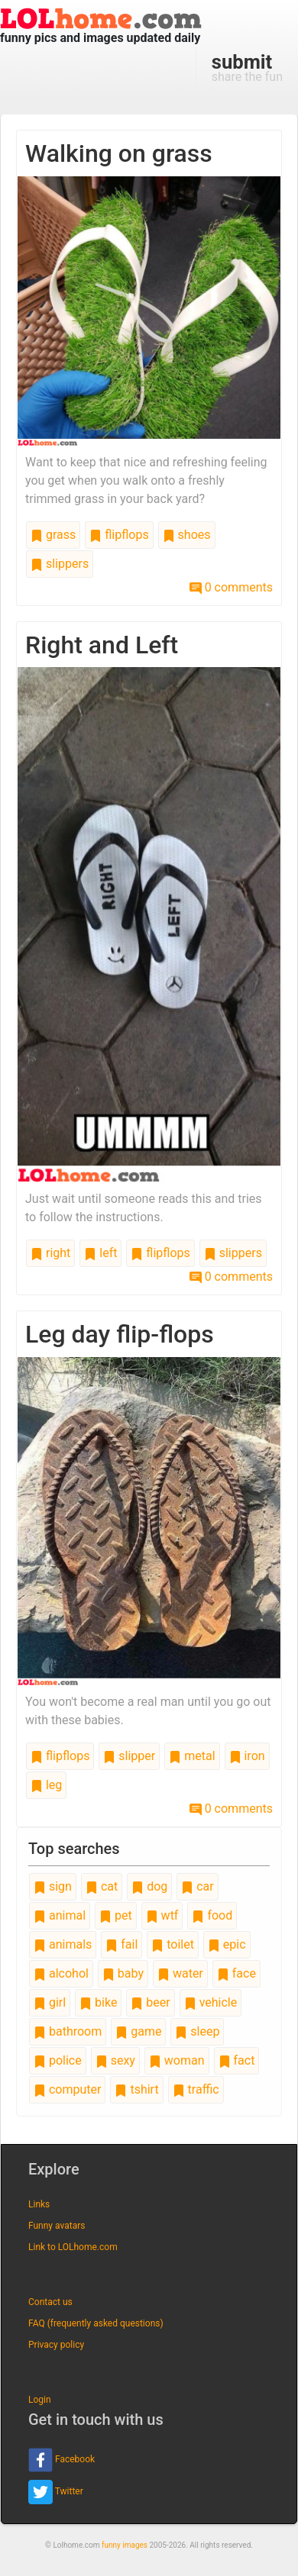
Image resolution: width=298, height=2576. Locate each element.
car (197, 1886)
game (138, 2031)
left (100, 1253)
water (180, 1973)
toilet (172, 1944)
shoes (187, 534)
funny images (124, 2545)
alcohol (61, 1973)
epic (227, 1944)
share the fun (247, 67)
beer (150, 2002)
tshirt (136, 2089)
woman (177, 2060)
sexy (115, 2060)
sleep (197, 2031)
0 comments (231, 587)
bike (98, 2002)
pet (115, 1915)
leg (46, 1785)
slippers (60, 563)
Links (39, 2204)
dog (149, 1886)
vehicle (211, 2002)
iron (247, 1756)
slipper (129, 1756)
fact (237, 2060)
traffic (196, 2089)
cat (102, 1886)
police (58, 2060)
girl (50, 2002)
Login (39, 2399)
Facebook (61, 2460)
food (212, 1915)
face (236, 1973)
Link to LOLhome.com (73, 2247)
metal (192, 1756)
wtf (162, 1915)
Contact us (50, 2302)
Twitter (55, 2492)
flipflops (118, 534)
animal (60, 1915)
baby (123, 1973)
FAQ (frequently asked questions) (96, 2323)
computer (67, 2089)
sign (53, 1886)
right (50, 1253)
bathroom (68, 2031)
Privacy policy (56, 2344)
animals (63, 1944)
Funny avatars (56, 2225)
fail (121, 1944)
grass (53, 534)
